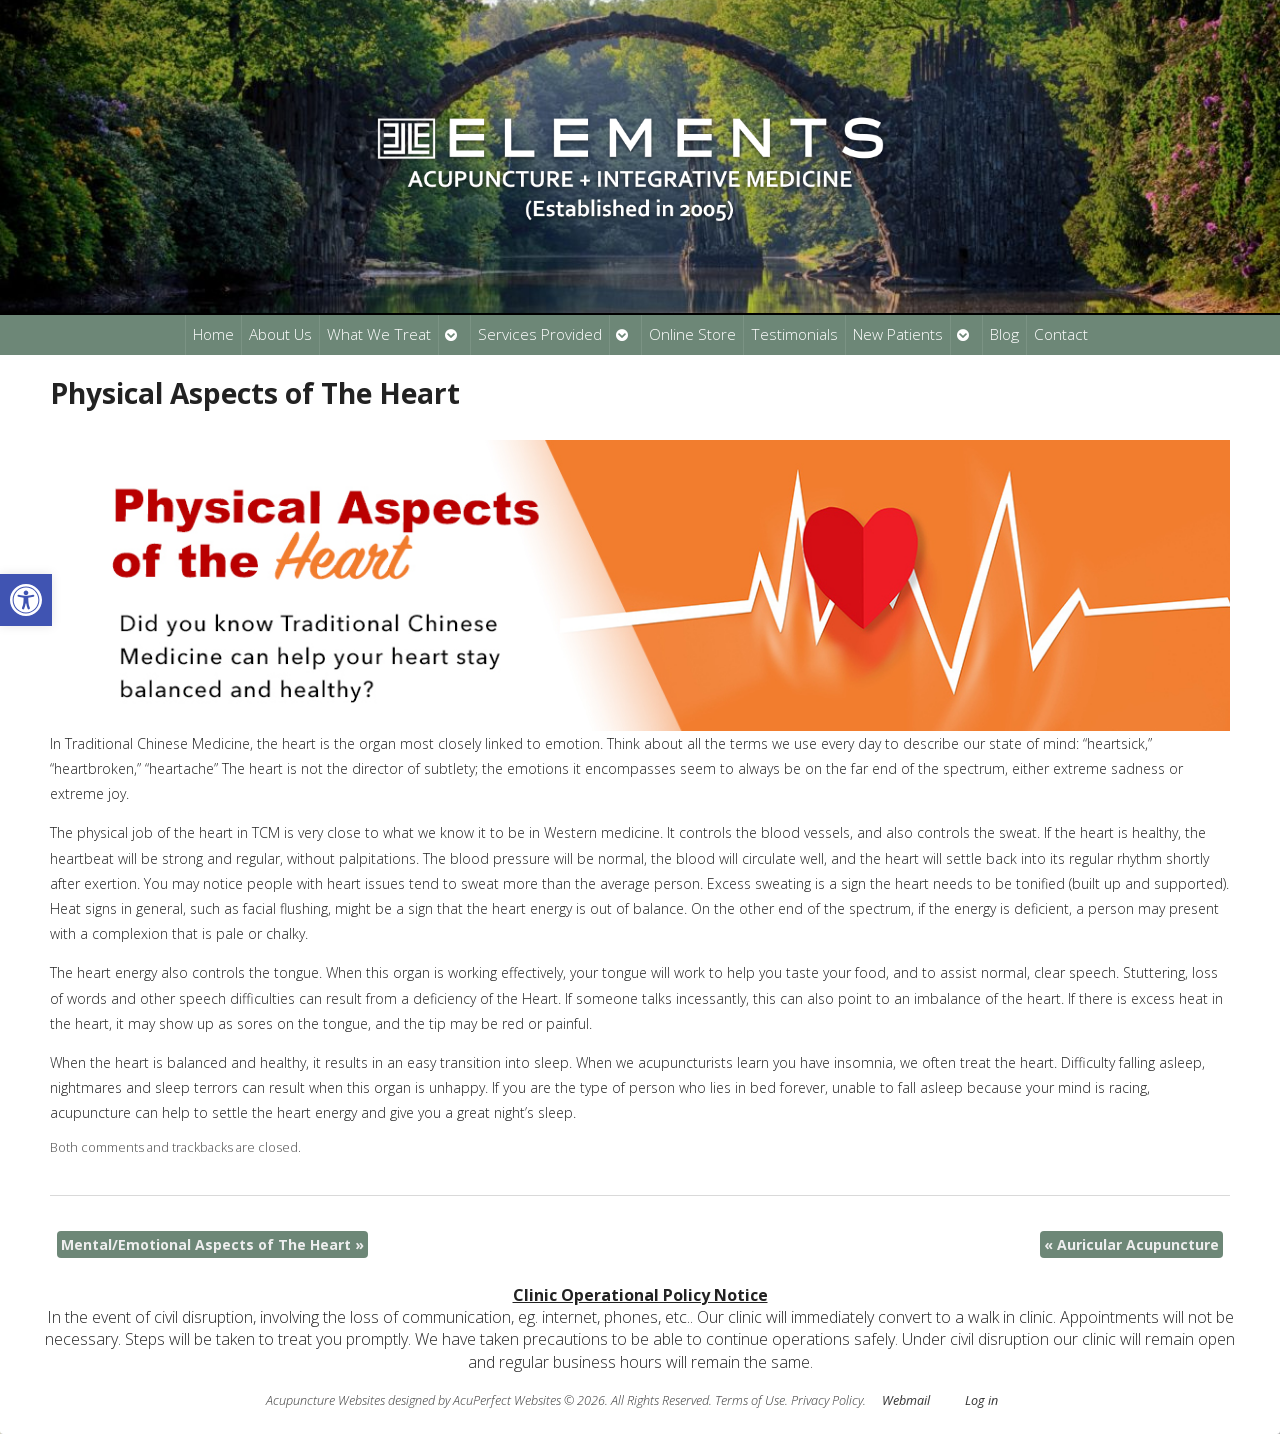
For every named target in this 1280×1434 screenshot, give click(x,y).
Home (213, 334)
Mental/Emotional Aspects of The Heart (212, 1244)
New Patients (898, 334)
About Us (280, 334)
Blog (1004, 334)
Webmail (906, 1400)
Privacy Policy (827, 1400)
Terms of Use (750, 1400)
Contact (1061, 334)
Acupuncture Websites (325, 1400)
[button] (26, 600)
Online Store (692, 334)
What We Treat (379, 334)
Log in (981, 1400)
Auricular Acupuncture (1131, 1244)
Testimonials (794, 334)
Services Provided (540, 334)
